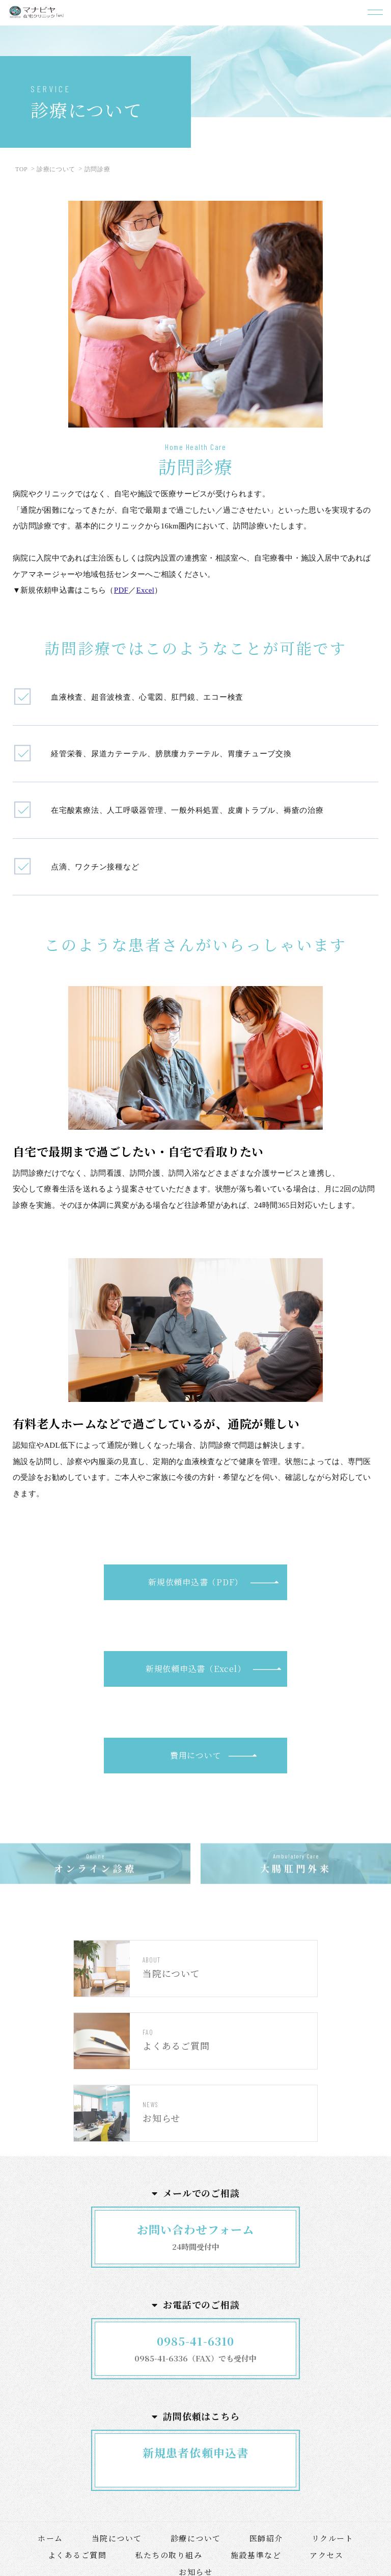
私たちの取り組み (168, 2555)
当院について (117, 2538)
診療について (196, 2538)
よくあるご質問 (77, 2555)
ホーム (50, 2538)
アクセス (326, 2555)
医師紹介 (266, 2538)
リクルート (333, 2538)
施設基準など (256, 2555)
